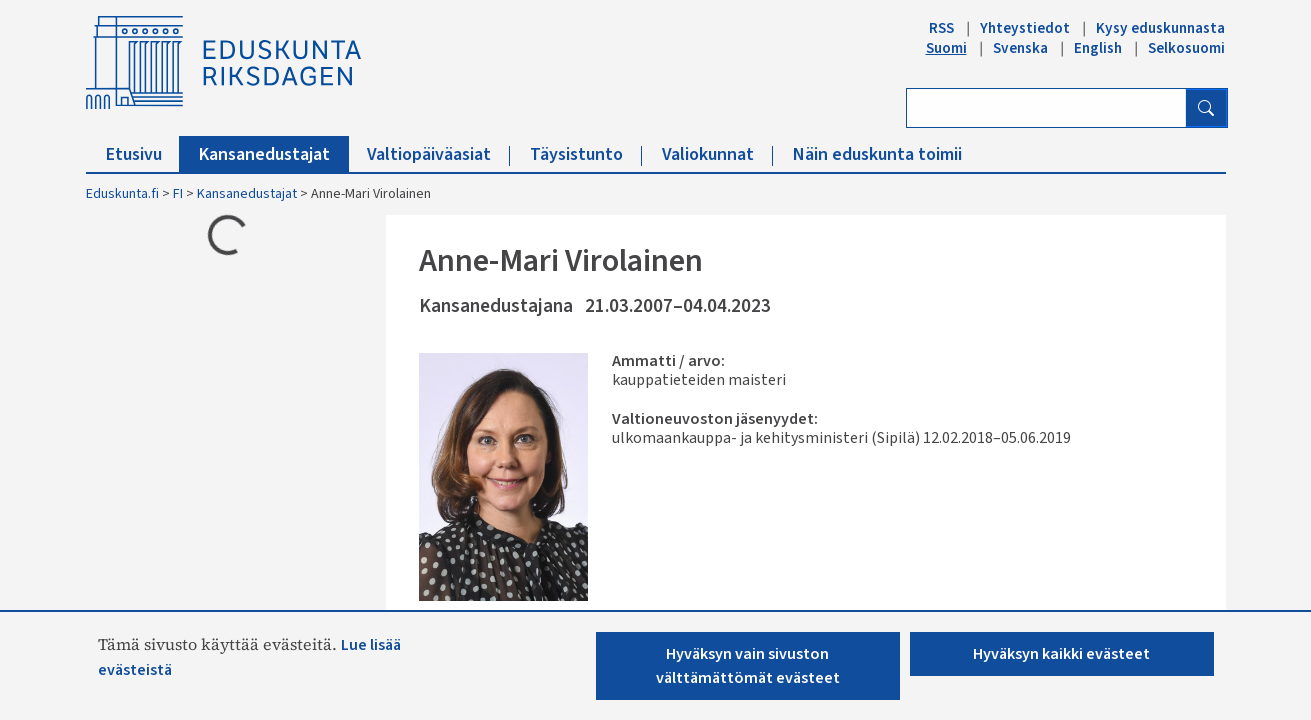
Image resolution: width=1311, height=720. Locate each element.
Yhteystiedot (1025, 28)
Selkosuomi (1186, 48)
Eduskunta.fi (122, 194)
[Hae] (1206, 108)
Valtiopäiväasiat (438, 154)
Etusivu (143, 154)
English (1098, 48)
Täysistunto (586, 154)
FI (178, 194)
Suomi (946, 48)
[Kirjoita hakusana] (1046, 108)
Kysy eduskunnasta (1160, 28)
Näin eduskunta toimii (877, 154)
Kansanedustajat (274, 154)
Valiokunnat (717, 154)
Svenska (1020, 48)
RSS (941, 28)
